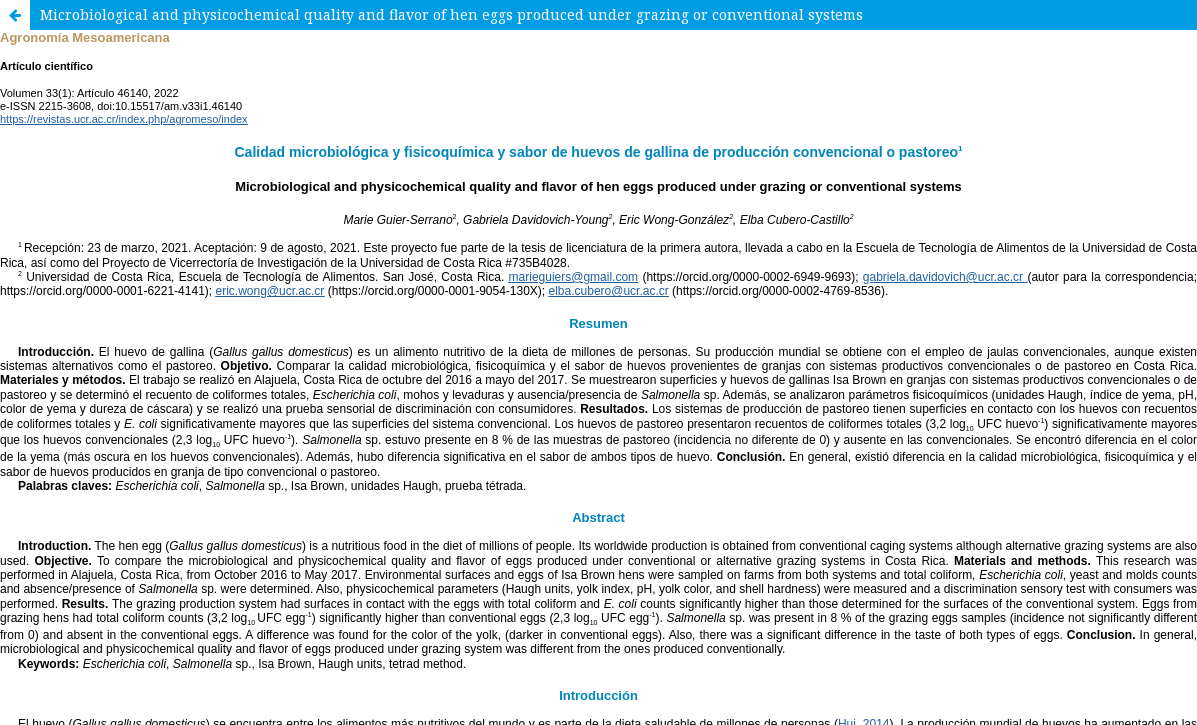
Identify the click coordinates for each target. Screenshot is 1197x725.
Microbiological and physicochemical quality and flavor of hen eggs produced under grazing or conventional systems (451, 14)
